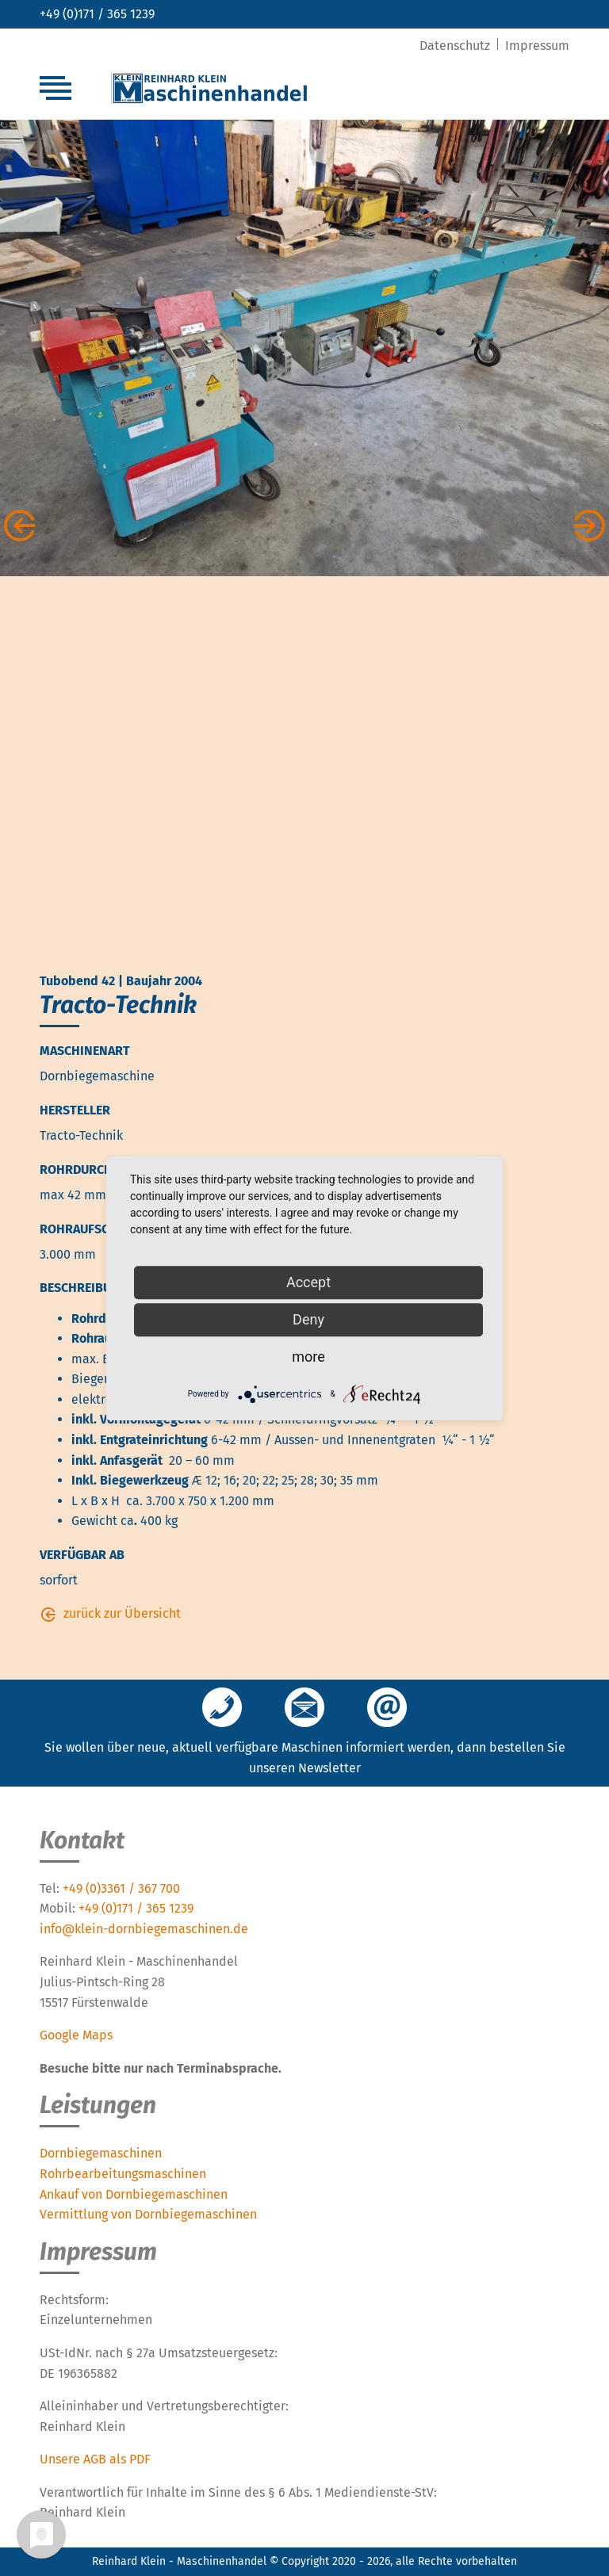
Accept (308, 1282)
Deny (308, 1319)
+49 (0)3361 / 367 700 (121, 1888)
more (308, 1356)
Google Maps (76, 2035)
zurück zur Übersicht (122, 1613)
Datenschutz (456, 45)
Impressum (537, 45)
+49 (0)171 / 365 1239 (97, 13)
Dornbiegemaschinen (101, 2153)
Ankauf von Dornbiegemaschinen (134, 2194)
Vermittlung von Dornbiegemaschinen (148, 2214)
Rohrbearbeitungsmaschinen (123, 2173)
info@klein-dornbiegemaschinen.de (144, 1928)
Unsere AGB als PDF (95, 2459)
